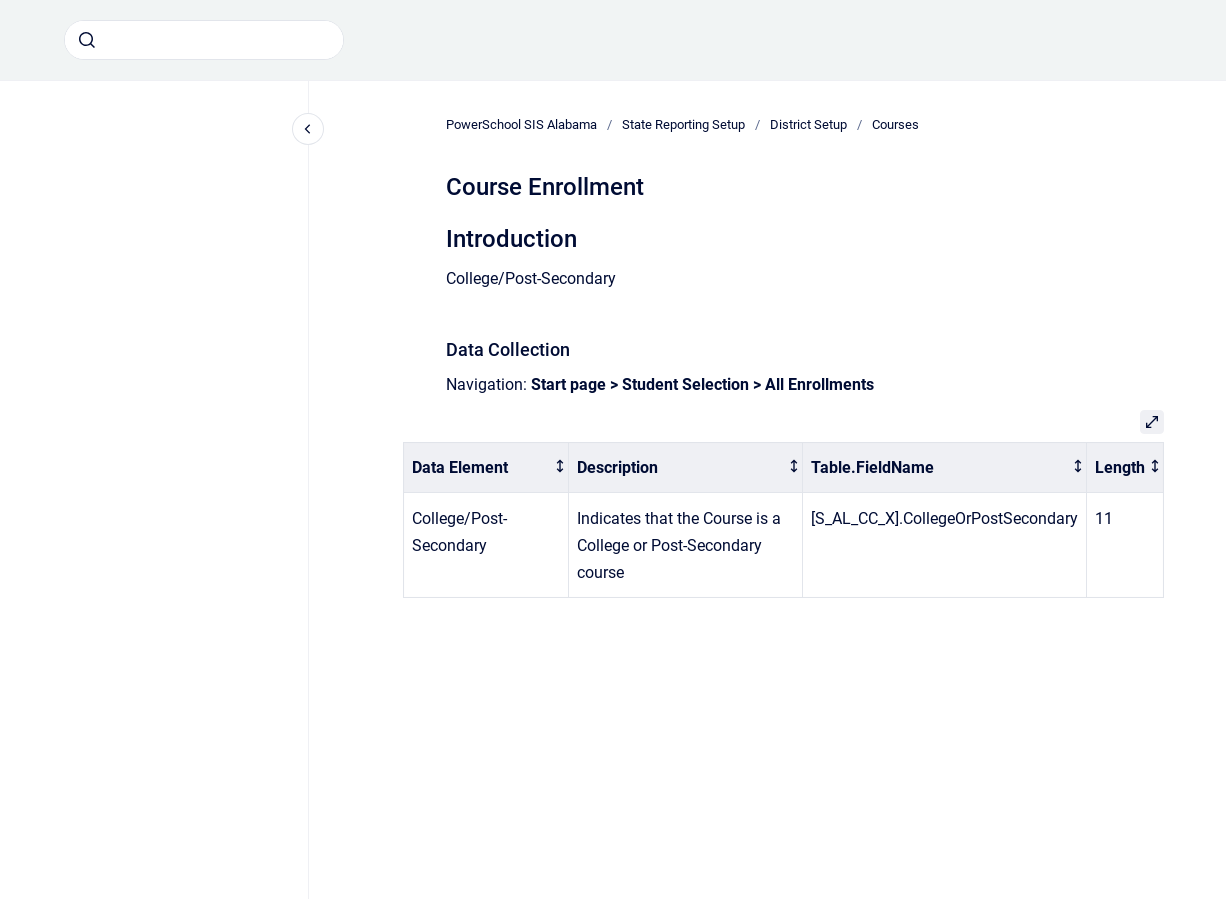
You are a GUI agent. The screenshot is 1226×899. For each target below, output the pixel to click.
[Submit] (87, 40)
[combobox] (204, 40)
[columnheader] (486, 467)
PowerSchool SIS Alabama (521, 124)
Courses (895, 124)
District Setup (808, 124)
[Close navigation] (308, 129)
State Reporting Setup (683, 124)
